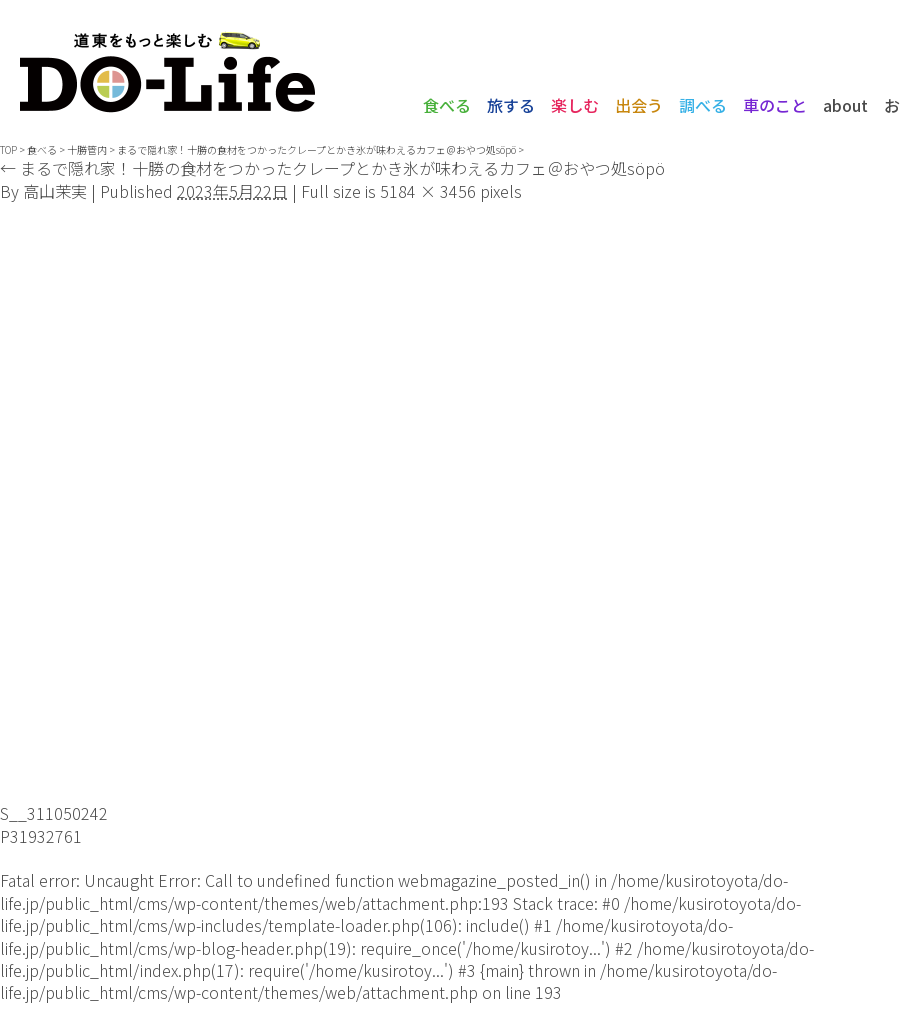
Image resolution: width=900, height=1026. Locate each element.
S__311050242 (54, 813)
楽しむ (575, 105)
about (845, 105)
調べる (703, 105)
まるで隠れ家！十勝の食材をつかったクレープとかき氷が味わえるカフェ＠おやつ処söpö (316, 149)
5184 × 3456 (428, 191)
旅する (511, 105)
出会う (639, 105)
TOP (8, 149)
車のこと (775, 105)
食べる (447, 105)
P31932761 (41, 836)
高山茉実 (55, 191)
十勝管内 (87, 149)
